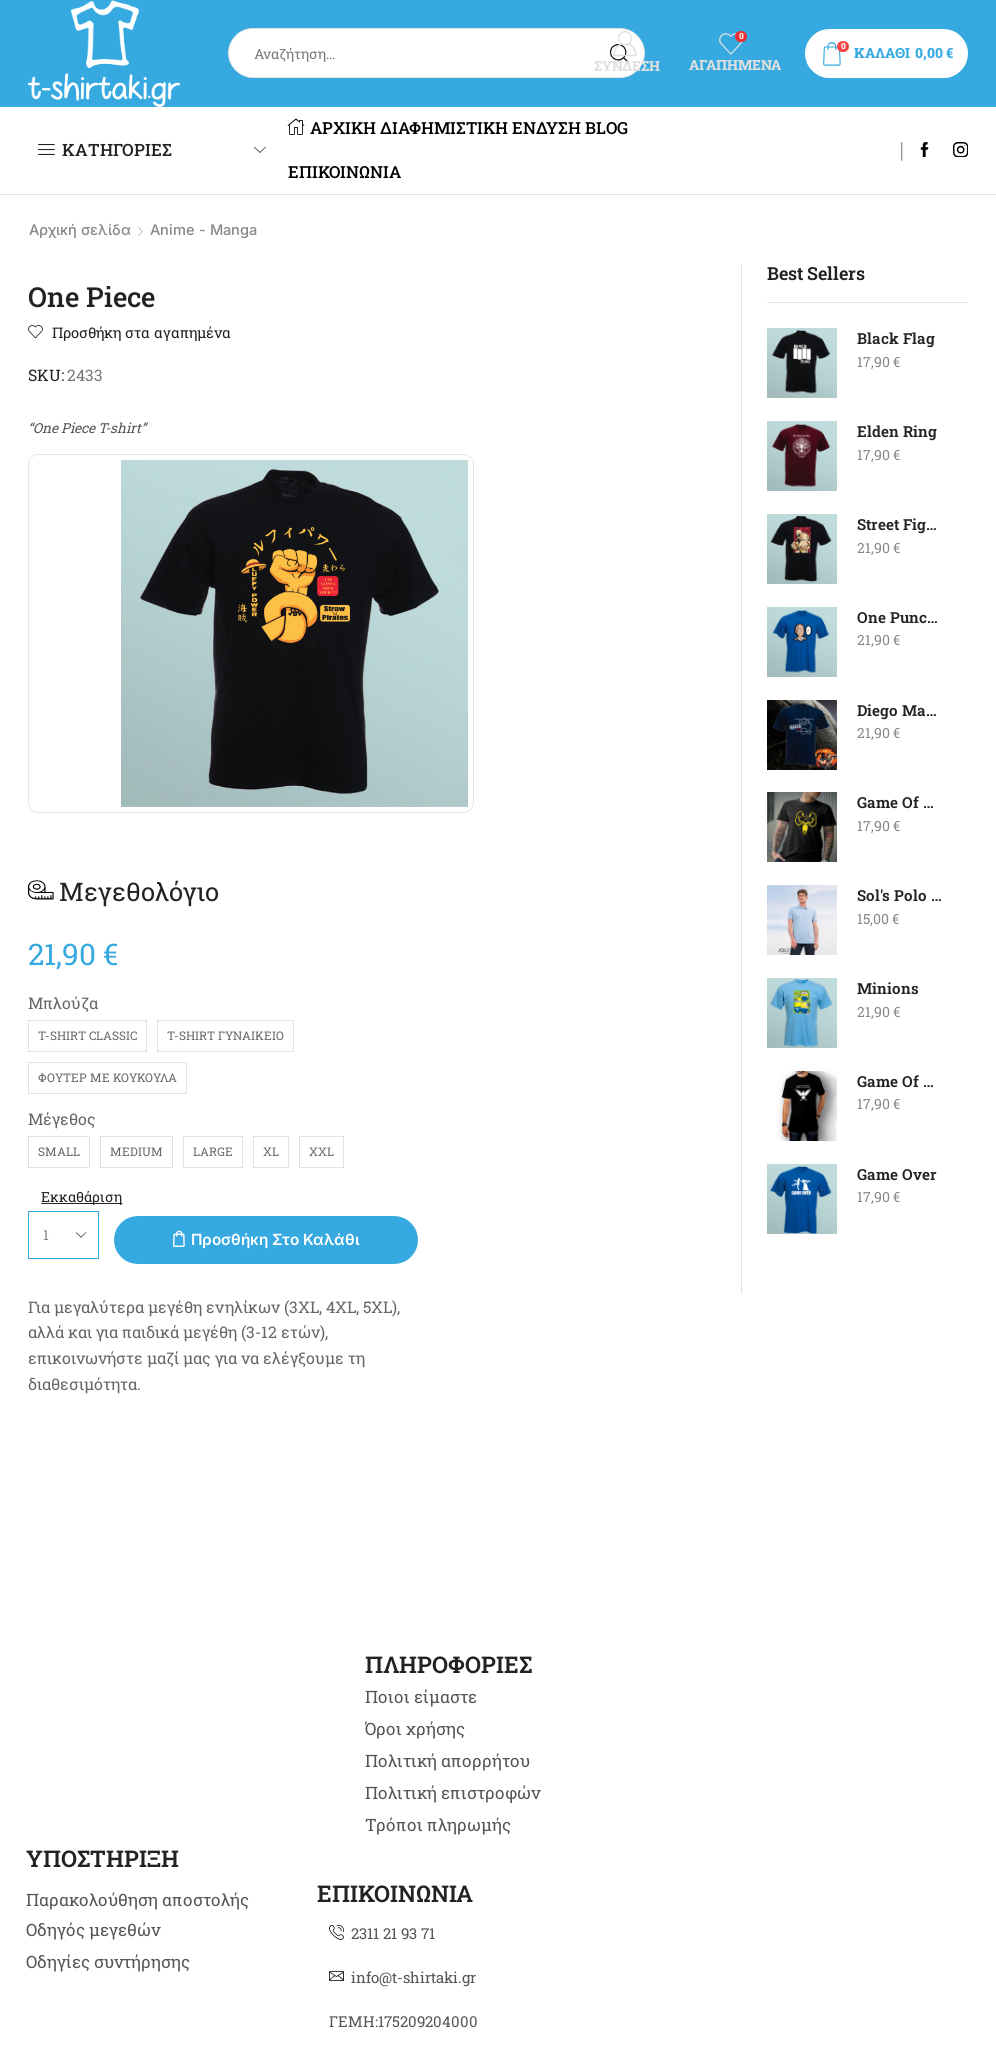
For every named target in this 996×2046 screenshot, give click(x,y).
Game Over (898, 1174)
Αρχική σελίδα (82, 229)
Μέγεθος (462, 644)
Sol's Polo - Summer (900, 895)
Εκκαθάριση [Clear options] (482, 764)
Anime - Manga (210, 229)
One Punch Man (900, 617)
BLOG (317, 172)
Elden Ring (897, 431)
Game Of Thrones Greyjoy (900, 802)
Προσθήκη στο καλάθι (630, 808)
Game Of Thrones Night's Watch (900, 1081)
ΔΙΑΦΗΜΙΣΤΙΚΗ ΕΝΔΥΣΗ (497, 128)
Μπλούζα (463, 529)
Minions (888, 988)
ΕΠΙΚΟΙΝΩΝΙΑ (408, 172)
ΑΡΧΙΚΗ (340, 128)
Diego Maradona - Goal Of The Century (900, 710)
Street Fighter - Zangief (900, 524)
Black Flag (896, 338)
